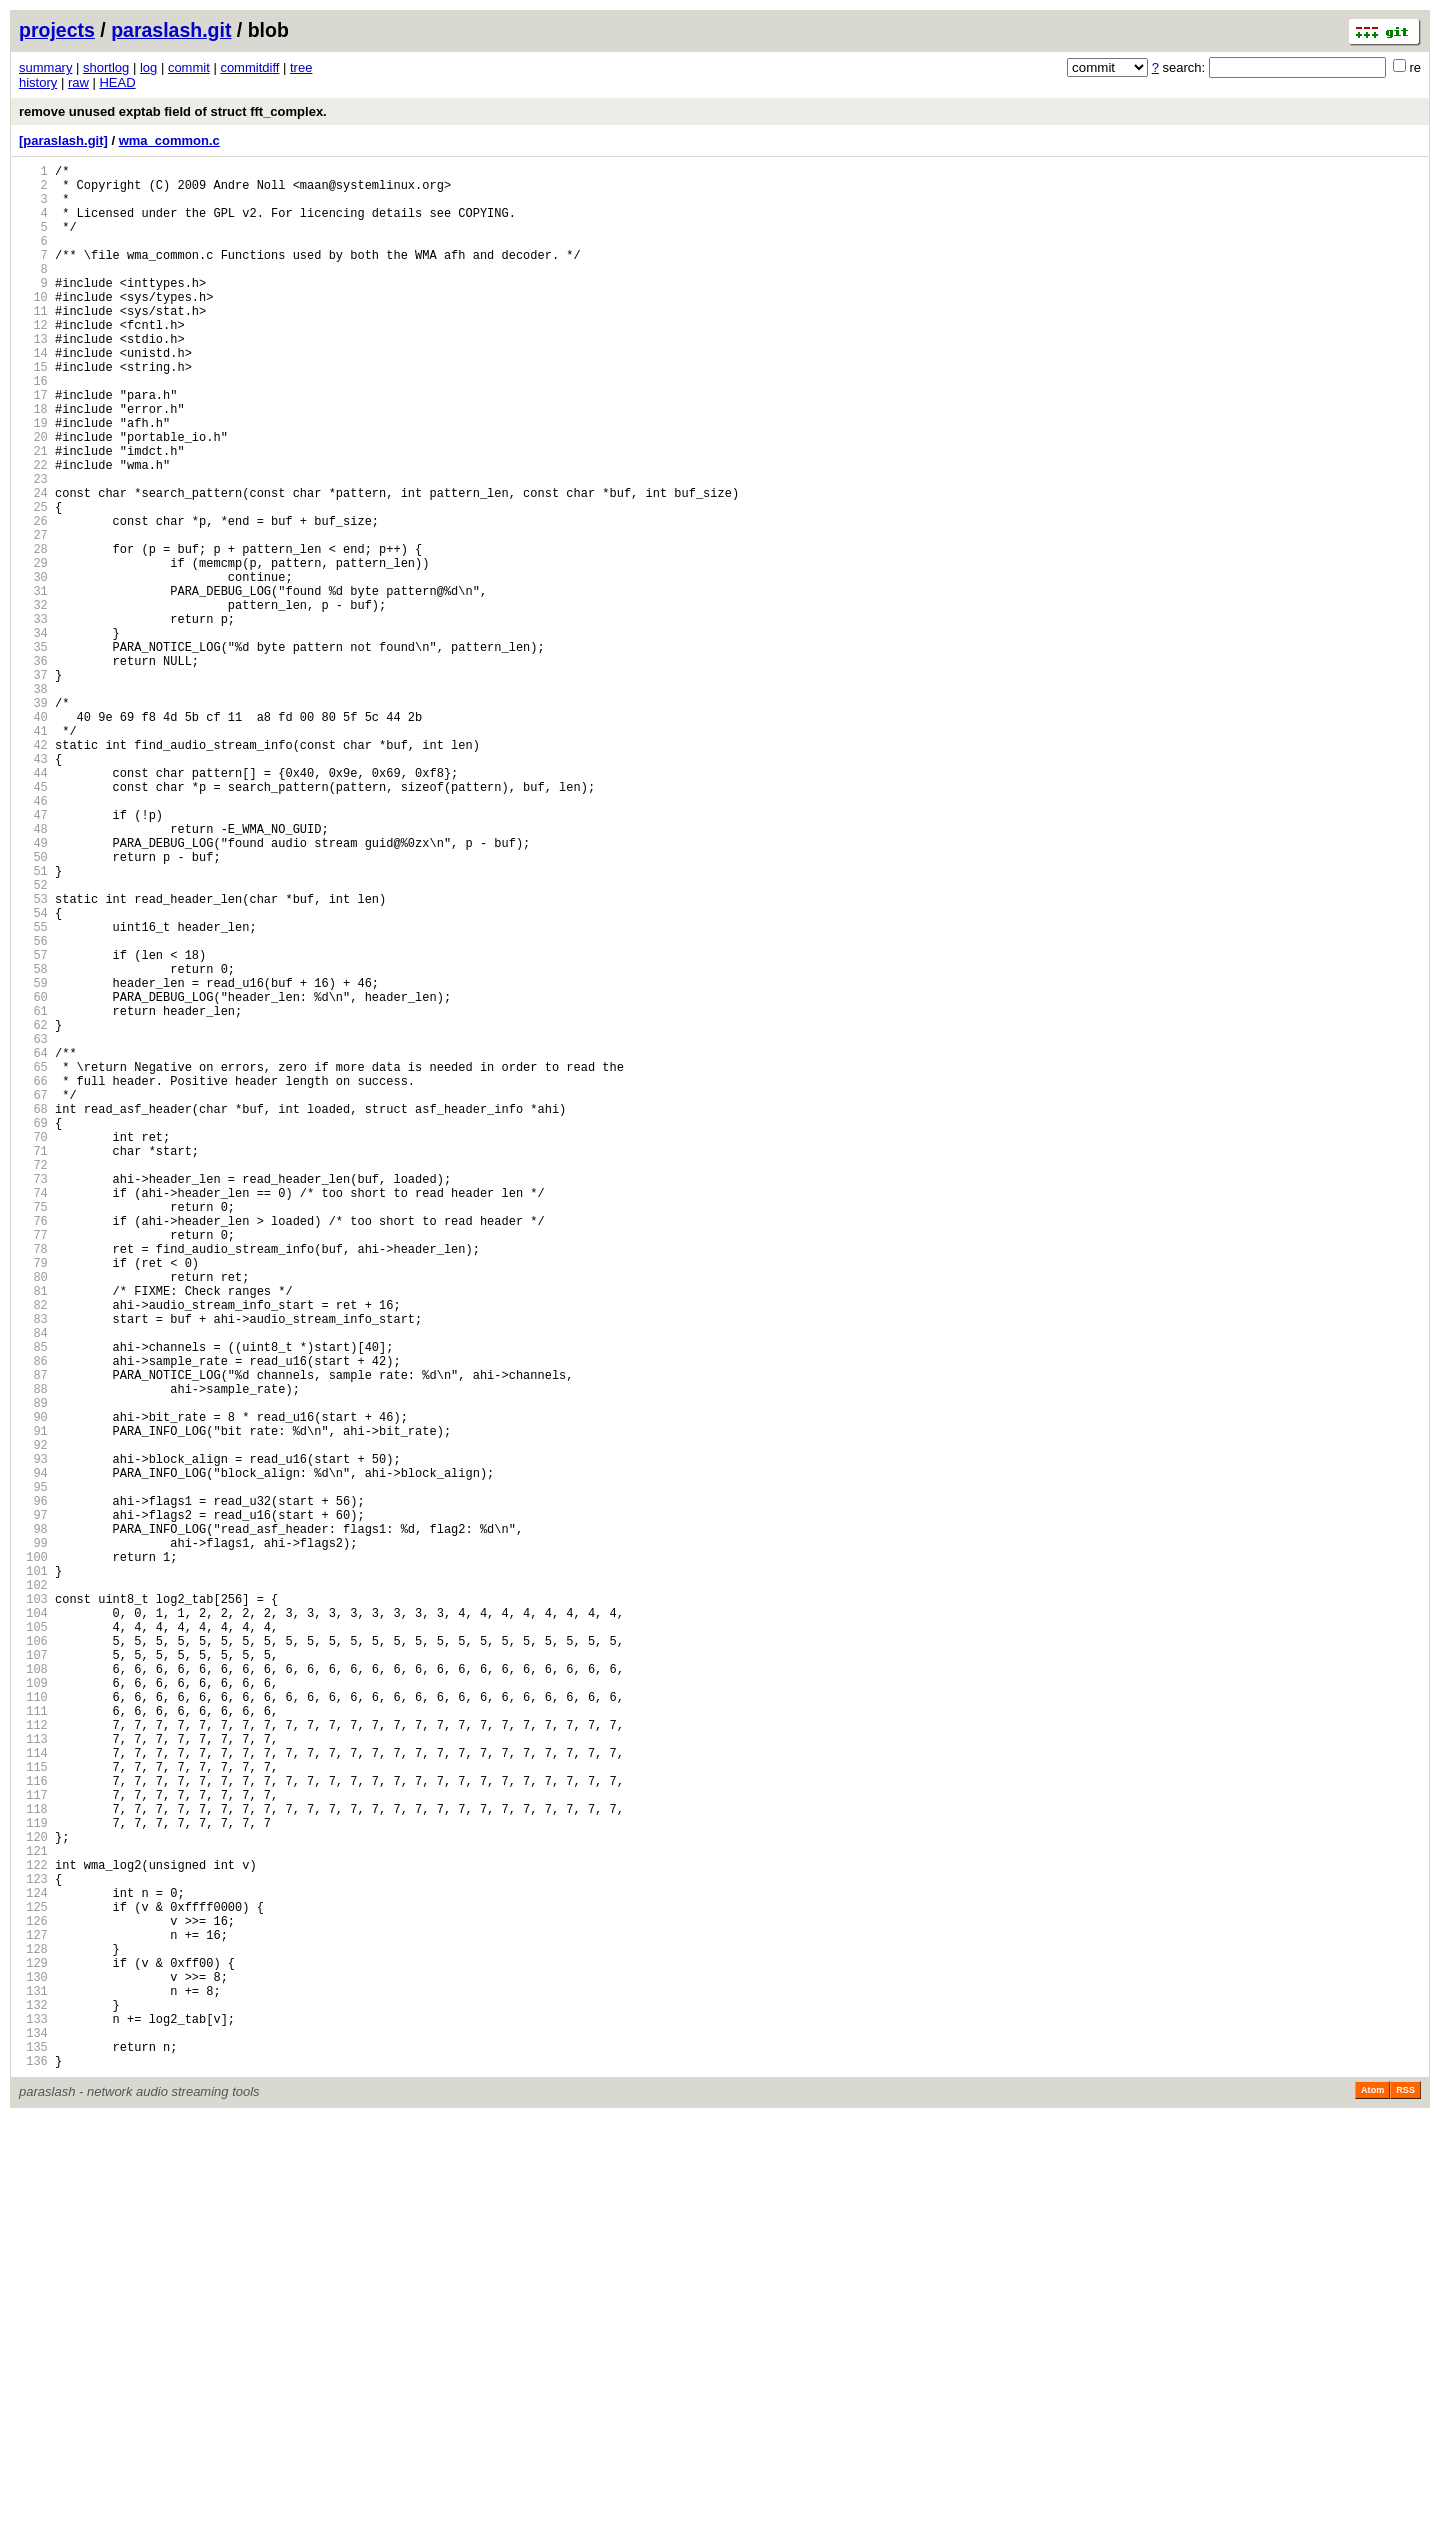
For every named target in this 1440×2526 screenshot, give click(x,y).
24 (33, 564)
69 (33, 1329)
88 (33, 1652)
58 (33, 1142)
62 (33, 1210)
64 (33, 1244)
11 (33, 343)
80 (33, 1516)
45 (33, 921)
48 (33, 972)
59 (33, 1159)
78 (33, 1482)
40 (33, 836)
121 (33, 2213)
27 (33, 615)
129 (33, 2349)
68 (33, 1312)
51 (33, 1023)
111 (33, 2043)
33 (33, 717)
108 (33, 1992)
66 (33, 1278)
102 (33, 1890)
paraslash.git (171, 30)
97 (33, 1805)
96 (33, 1788)
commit (189, 67)
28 (33, 632)
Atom (1372, 2498)
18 (33, 462)
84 (33, 1584)
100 (33, 1856)
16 (33, 428)
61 (33, 1193)
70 (33, 1346)
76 (33, 1448)
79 (33, 1499)
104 (33, 1924)
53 (33, 1057)
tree (301, 67)
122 (33, 2230)
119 (33, 2179)
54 (33, 1074)
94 (33, 1754)
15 (33, 411)
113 (33, 2077)
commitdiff (249, 67)
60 (33, 1176)
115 (33, 2111)
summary (45, 67)
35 (33, 751)
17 (33, 445)
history (38, 82)
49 (33, 989)
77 (33, 1465)
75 (33, 1431)
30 (33, 666)
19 (33, 479)
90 (33, 1686)
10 (33, 326)
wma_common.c (169, 140)
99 (33, 1839)
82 (33, 1550)
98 (33, 1822)
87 (33, 1635)
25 (33, 581)
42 (33, 870)
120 (33, 2196)
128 (33, 2332)
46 (33, 938)
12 (33, 360)
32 (33, 700)
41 (33, 853)
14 (33, 394)
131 (33, 2383)
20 (33, 496)
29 (33, 649)
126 (33, 2298)
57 (33, 1125)
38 (33, 802)
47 (33, 955)
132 (33, 2400)
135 (33, 2451)
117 (33, 2145)
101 (33, 1873)
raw (78, 82)
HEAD (117, 82)
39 (33, 819)
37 (33, 785)
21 (33, 513)
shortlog (106, 67)
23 (33, 547)
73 (33, 1397)
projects (57, 30)
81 (33, 1533)
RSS (1405, 2498)
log (148, 67)
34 (33, 734)
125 (33, 2281)
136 (33, 2468)
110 (33, 2026)
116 (33, 2128)
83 (33, 1567)
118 (33, 2162)
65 (33, 1261)
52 (33, 1040)
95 (33, 1771)
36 (33, 768)
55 (33, 1091)
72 (33, 1380)
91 (33, 1703)
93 (33, 1737)
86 (33, 1618)
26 (33, 598)
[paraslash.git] (63, 140)
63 (33, 1227)
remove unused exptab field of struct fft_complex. (173, 111)
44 (33, 904)
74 (33, 1414)
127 (33, 2315)
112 (33, 2060)
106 (33, 1958)
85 (33, 1601)
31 (33, 683)
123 (33, 2247)
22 (33, 530)
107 (33, 1975)
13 (33, 377)
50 (33, 1006)
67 (33, 1295)
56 (33, 1108)
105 (33, 1941)
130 (33, 2366)
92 (33, 1720)
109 (33, 2009)
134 (33, 2434)
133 (33, 2417)
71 (33, 1363)
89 (33, 1669)
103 (33, 1907)
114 (33, 2094)
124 (33, 2264)
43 (33, 887)
